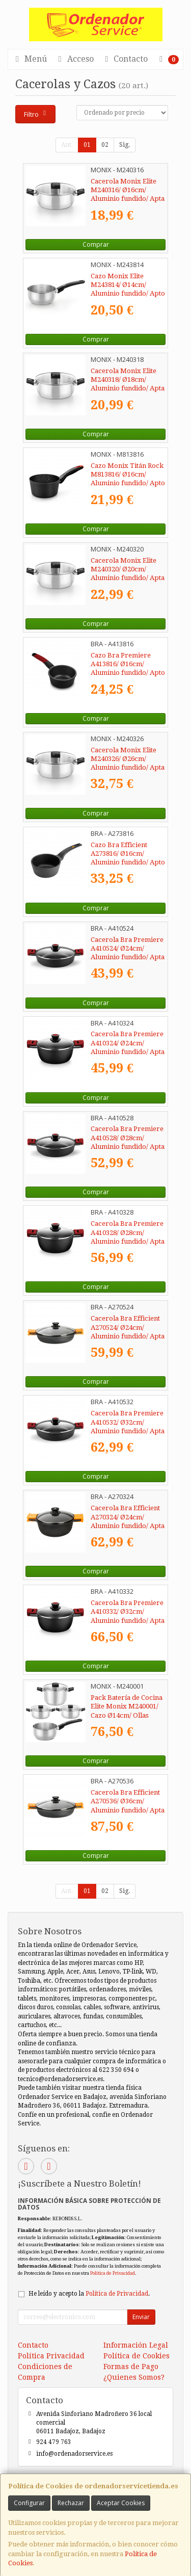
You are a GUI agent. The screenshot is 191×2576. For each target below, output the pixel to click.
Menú (29, 59)
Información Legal (135, 2345)
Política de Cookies (136, 2356)
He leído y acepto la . (89, 2293)
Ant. (67, 144)
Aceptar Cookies (121, 2503)
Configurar (29, 2503)
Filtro (36, 114)
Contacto (124, 59)
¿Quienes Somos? (134, 2377)
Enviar (141, 2316)
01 (87, 144)
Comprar (96, 244)
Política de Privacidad (112, 2273)
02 (104, 144)
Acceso (74, 59)
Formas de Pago (130, 2366)
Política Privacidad (51, 2356)
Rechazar (71, 2503)
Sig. (124, 144)
